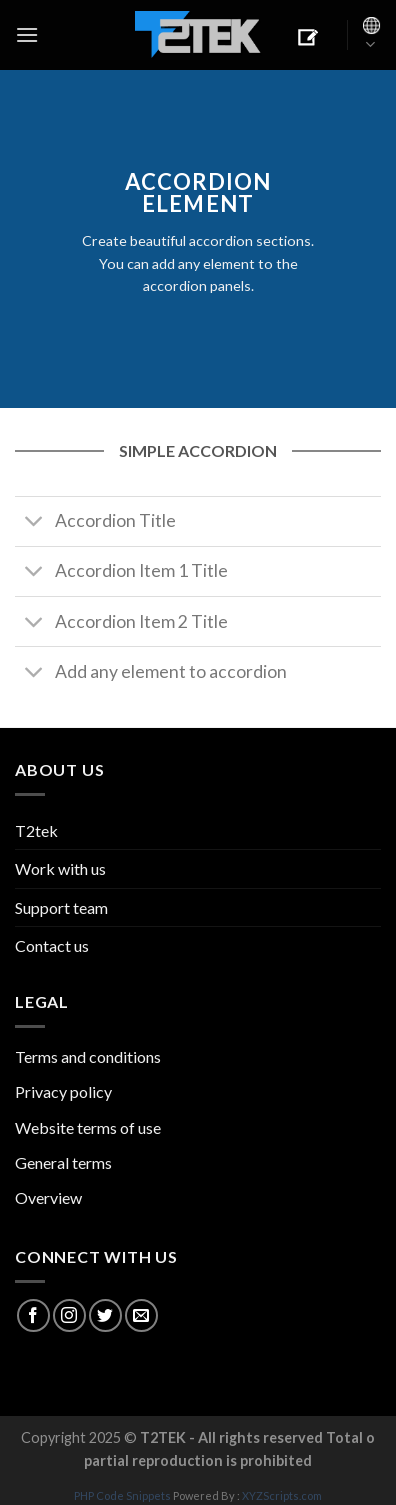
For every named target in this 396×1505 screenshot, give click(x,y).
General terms (63, 1162)
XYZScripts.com (282, 1495)
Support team (61, 907)
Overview (48, 1197)
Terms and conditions (88, 1056)
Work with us (60, 868)
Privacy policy (63, 1091)
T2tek (36, 830)
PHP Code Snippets (122, 1495)
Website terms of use (88, 1127)
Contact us (52, 945)
